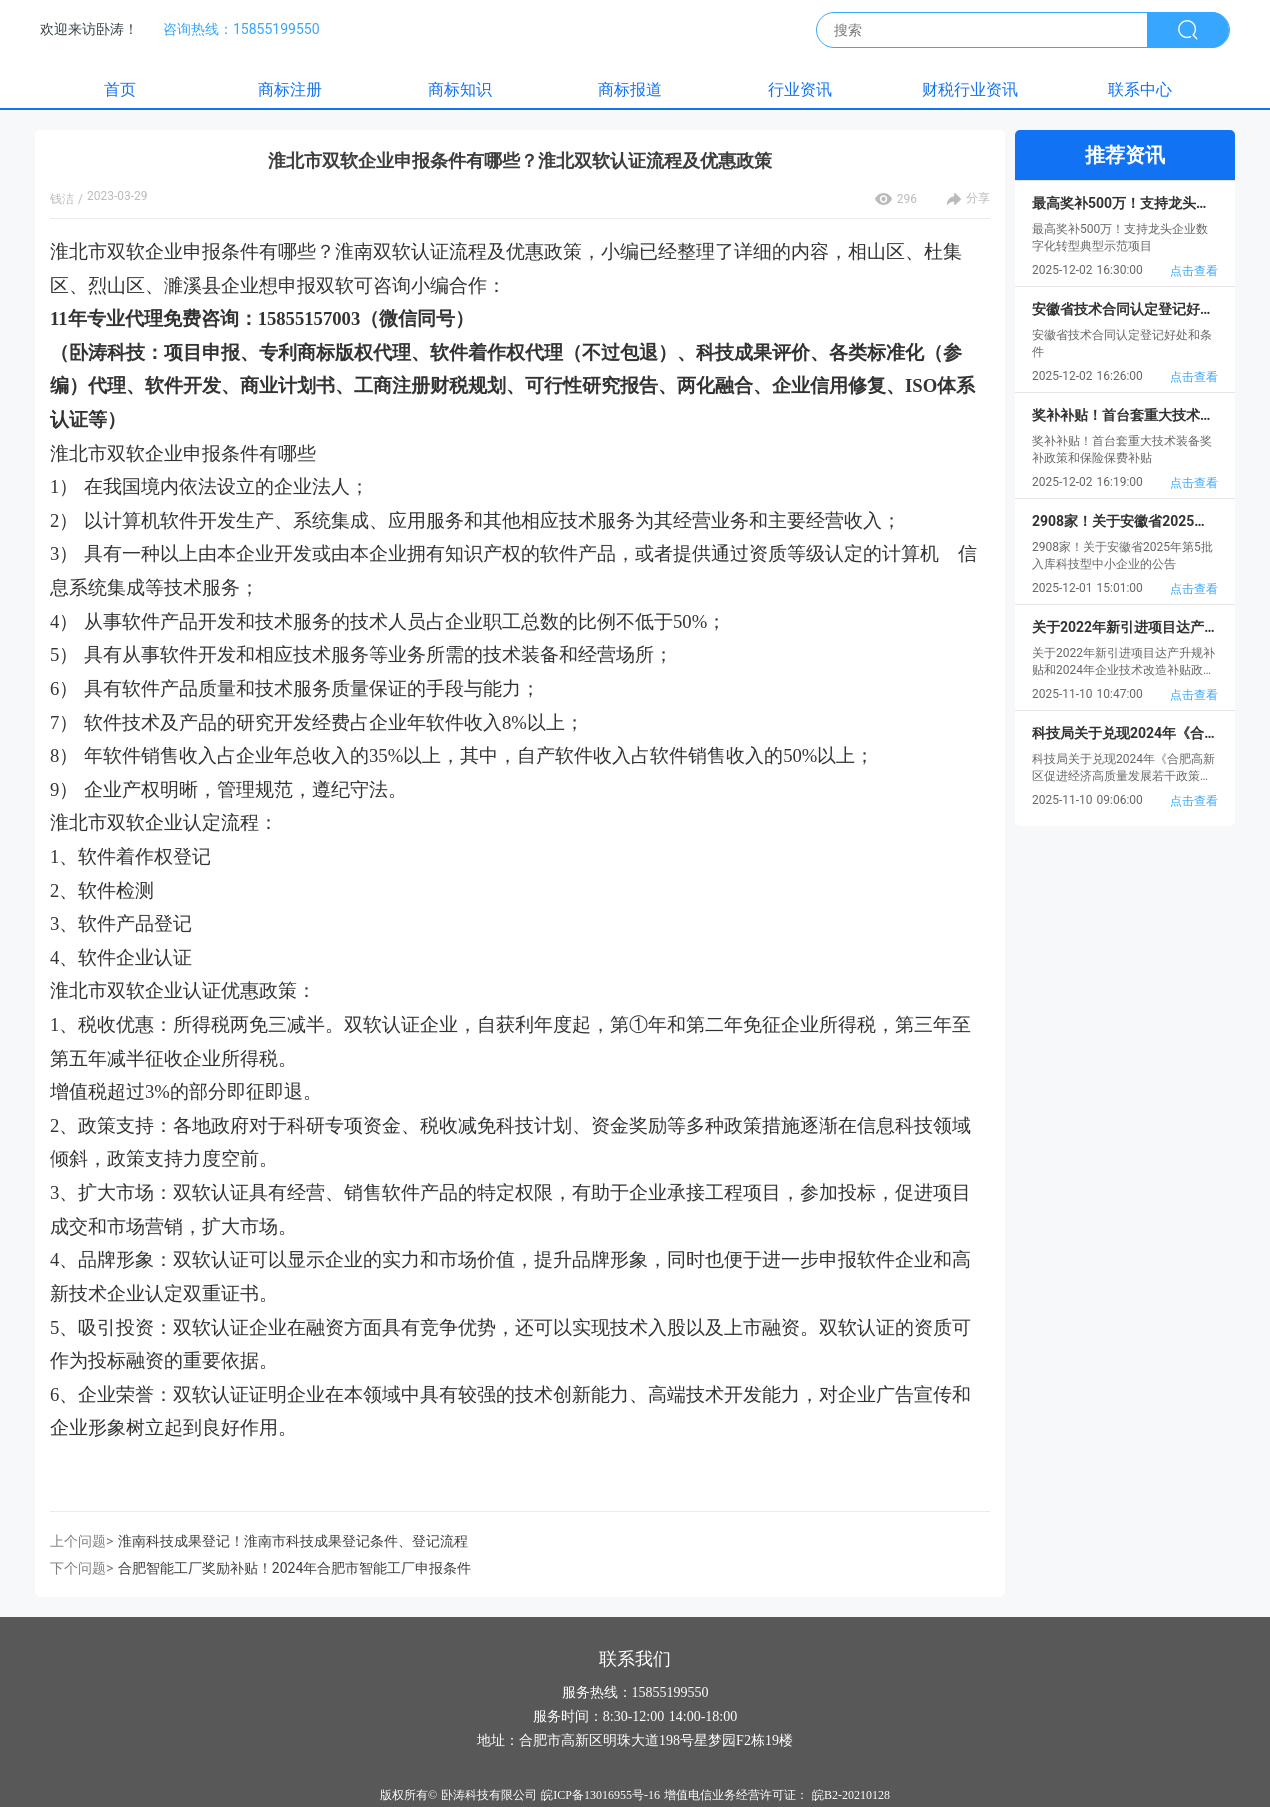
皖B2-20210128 (851, 1795)
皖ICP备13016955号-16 (600, 1795)
